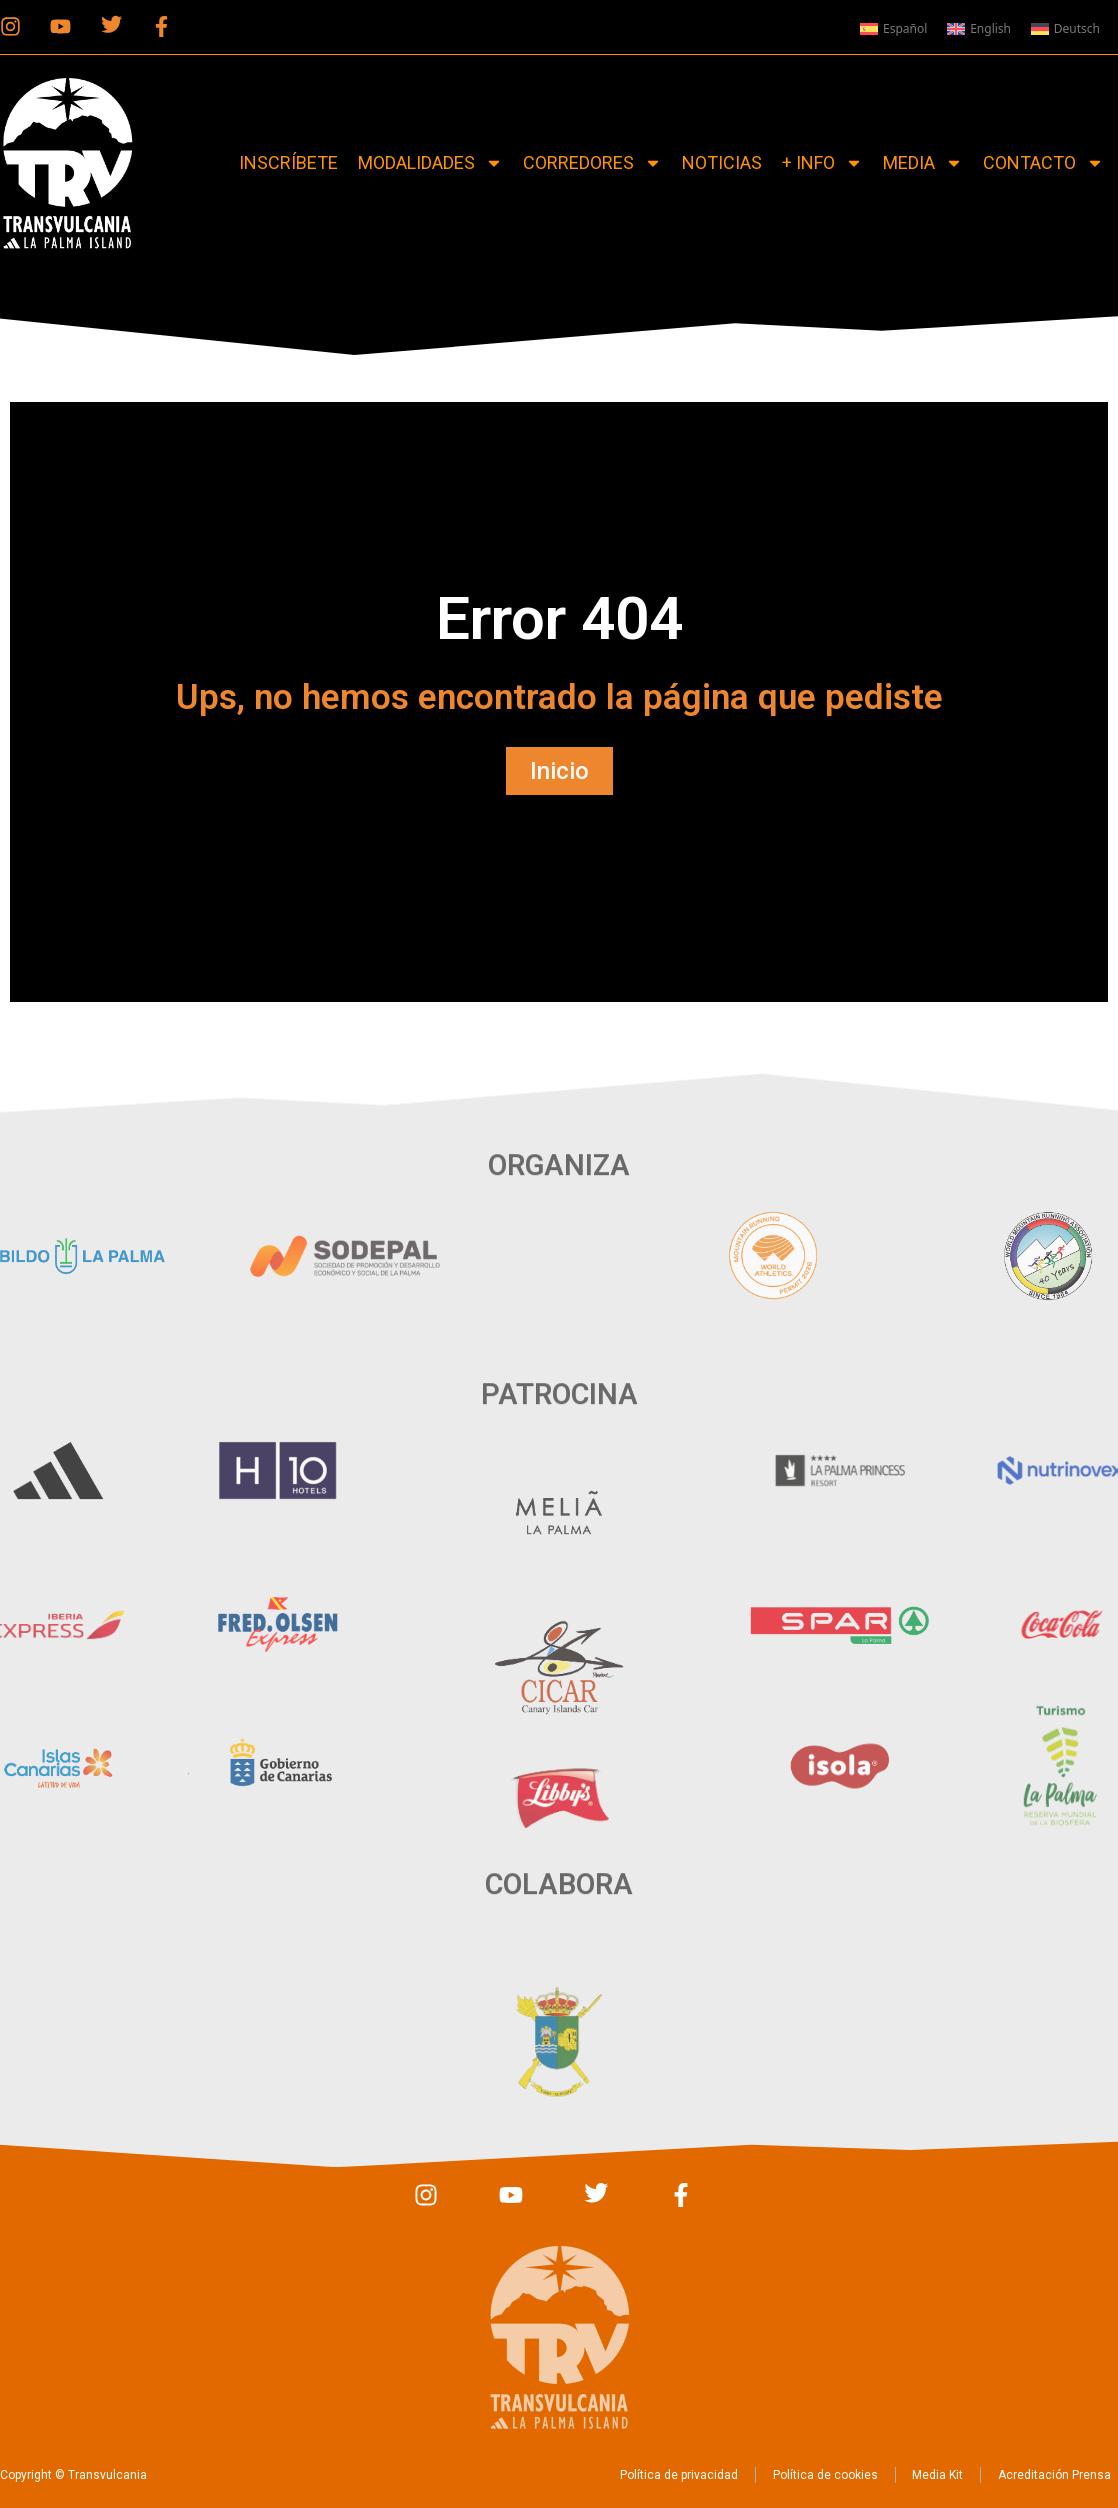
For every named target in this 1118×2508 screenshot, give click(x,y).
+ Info (822, 163)
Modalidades (430, 163)
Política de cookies (799, 2475)
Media (923, 163)
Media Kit (918, 2475)
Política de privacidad (647, 2475)
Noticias (722, 162)
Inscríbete (288, 162)
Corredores (592, 163)
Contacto (1043, 163)
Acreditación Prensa (1041, 2475)
